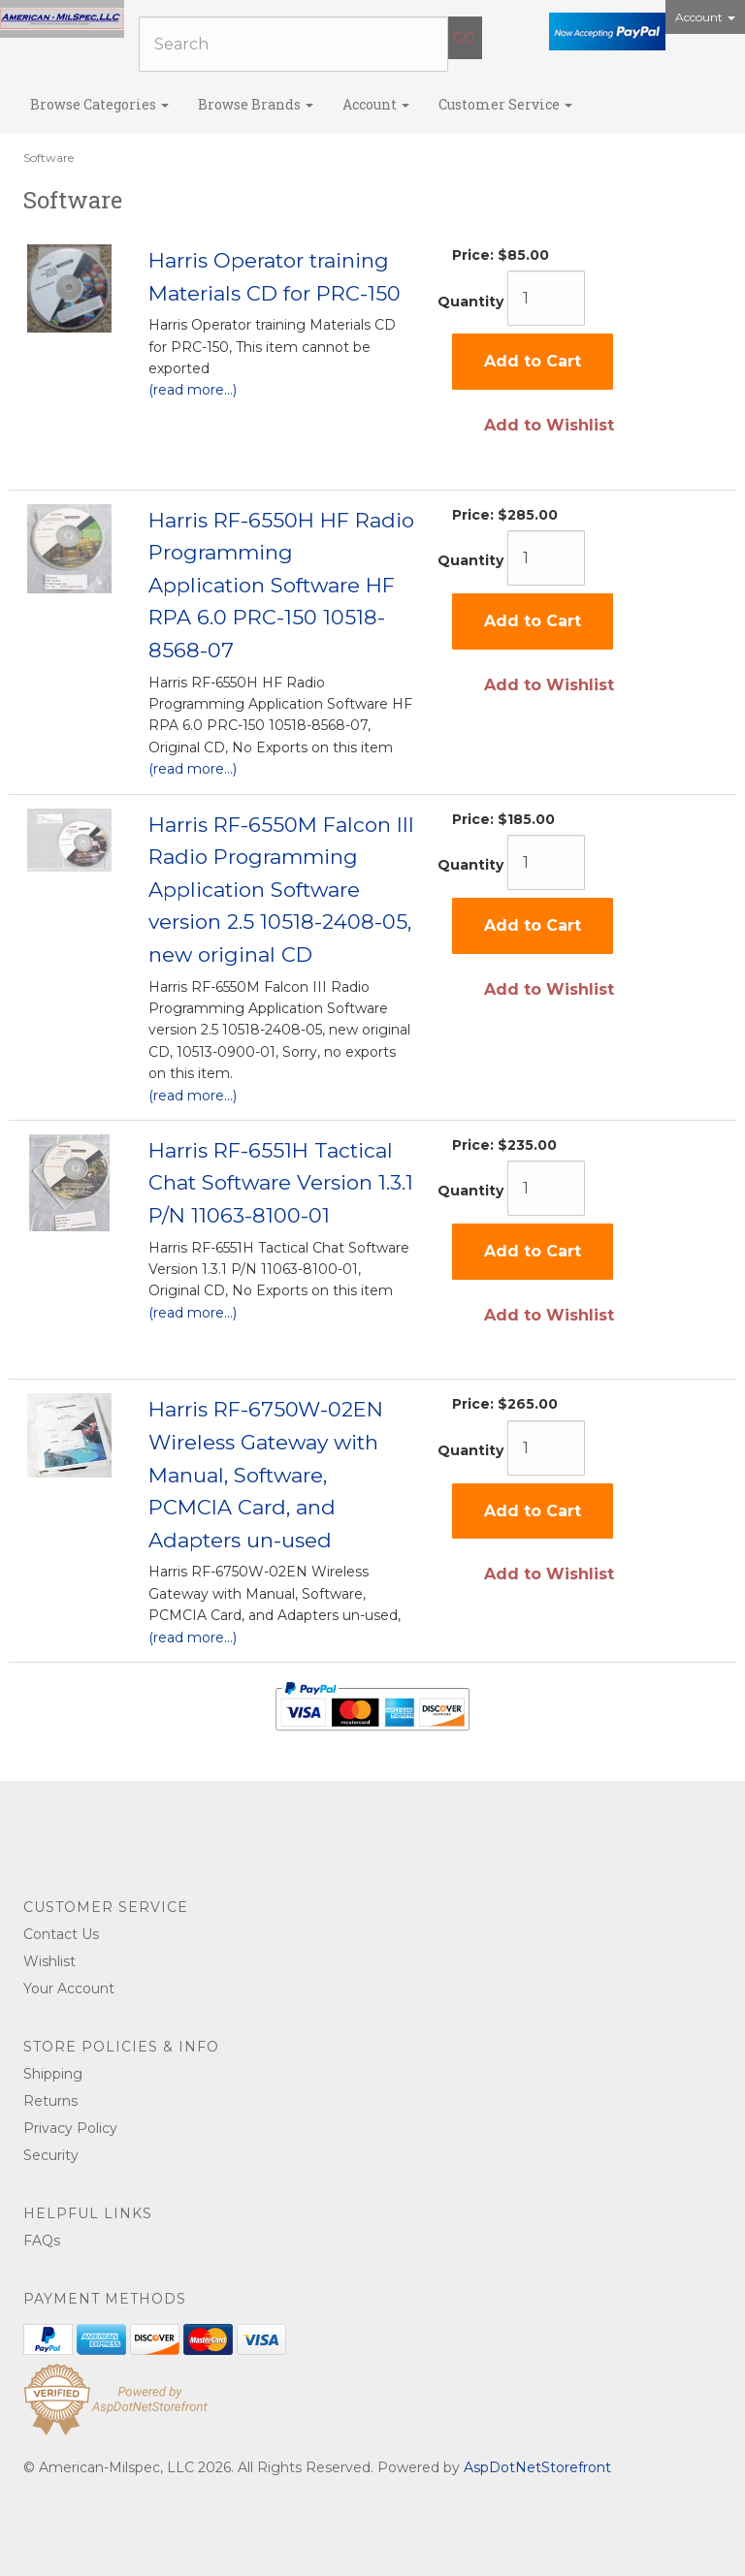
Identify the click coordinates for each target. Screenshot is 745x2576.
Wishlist (49, 1961)
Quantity (470, 301)
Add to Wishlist (549, 425)
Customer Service (505, 104)
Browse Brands (255, 104)
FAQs (41, 2240)
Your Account (68, 1988)
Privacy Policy (70, 2128)
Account (705, 17)
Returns (50, 2101)
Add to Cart (532, 361)
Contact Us (61, 1934)
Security (51, 2155)
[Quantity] (546, 298)
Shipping (52, 2074)
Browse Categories (99, 104)
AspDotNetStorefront (537, 2467)
